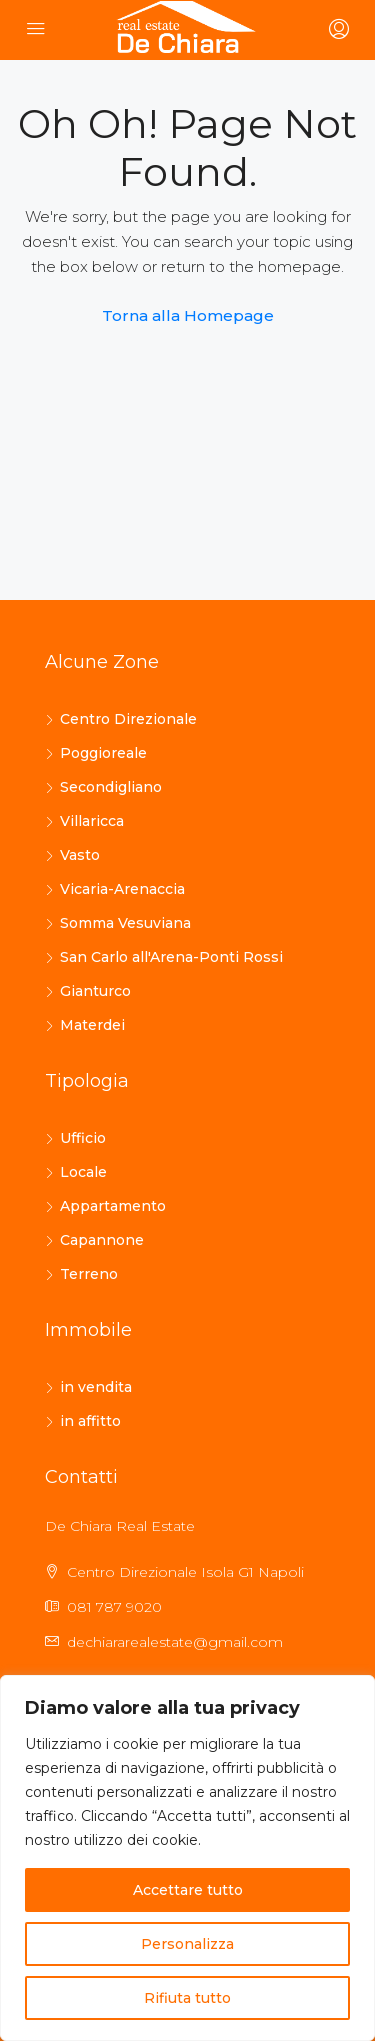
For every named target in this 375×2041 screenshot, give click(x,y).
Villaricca (92, 821)
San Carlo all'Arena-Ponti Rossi (171, 957)
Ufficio (83, 1138)
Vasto (80, 855)
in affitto (90, 1421)
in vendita (96, 1387)
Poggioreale (103, 753)
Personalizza (187, 1944)
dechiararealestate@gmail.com (175, 1642)
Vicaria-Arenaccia (122, 889)
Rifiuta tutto (187, 1998)
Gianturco (95, 991)
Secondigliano (111, 787)
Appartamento (113, 1206)
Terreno (89, 1274)
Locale (83, 1172)
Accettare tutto (188, 1890)
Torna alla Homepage (188, 315)
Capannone (102, 1240)
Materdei (92, 1025)
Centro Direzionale (128, 719)
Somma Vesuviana (125, 923)
